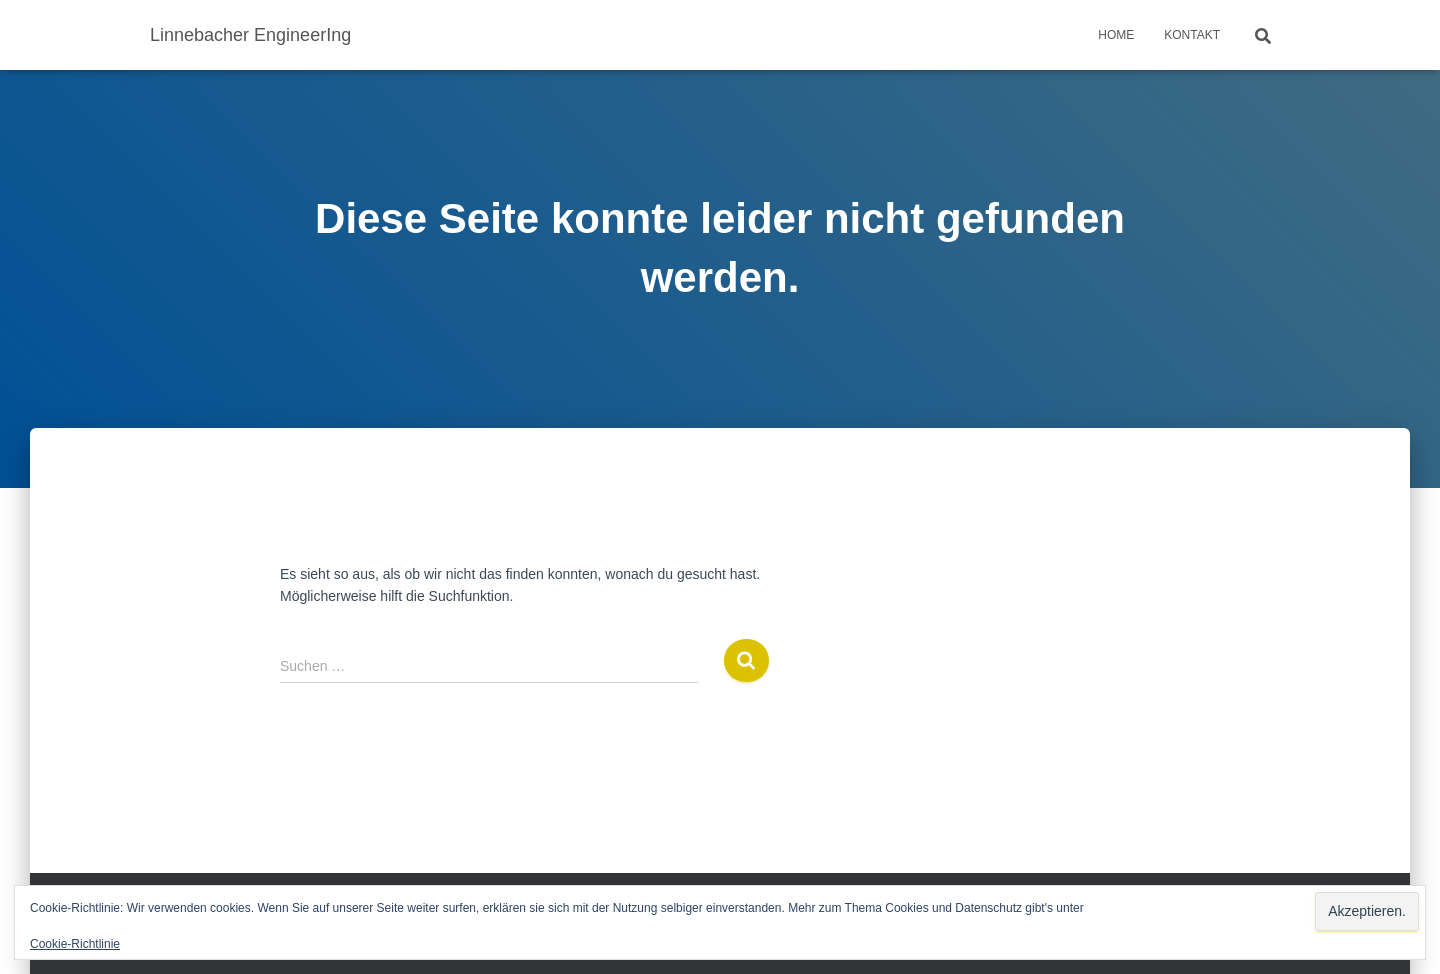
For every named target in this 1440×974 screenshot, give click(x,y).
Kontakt (1192, 35)
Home (1116, 35)
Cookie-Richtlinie (75, 944)
